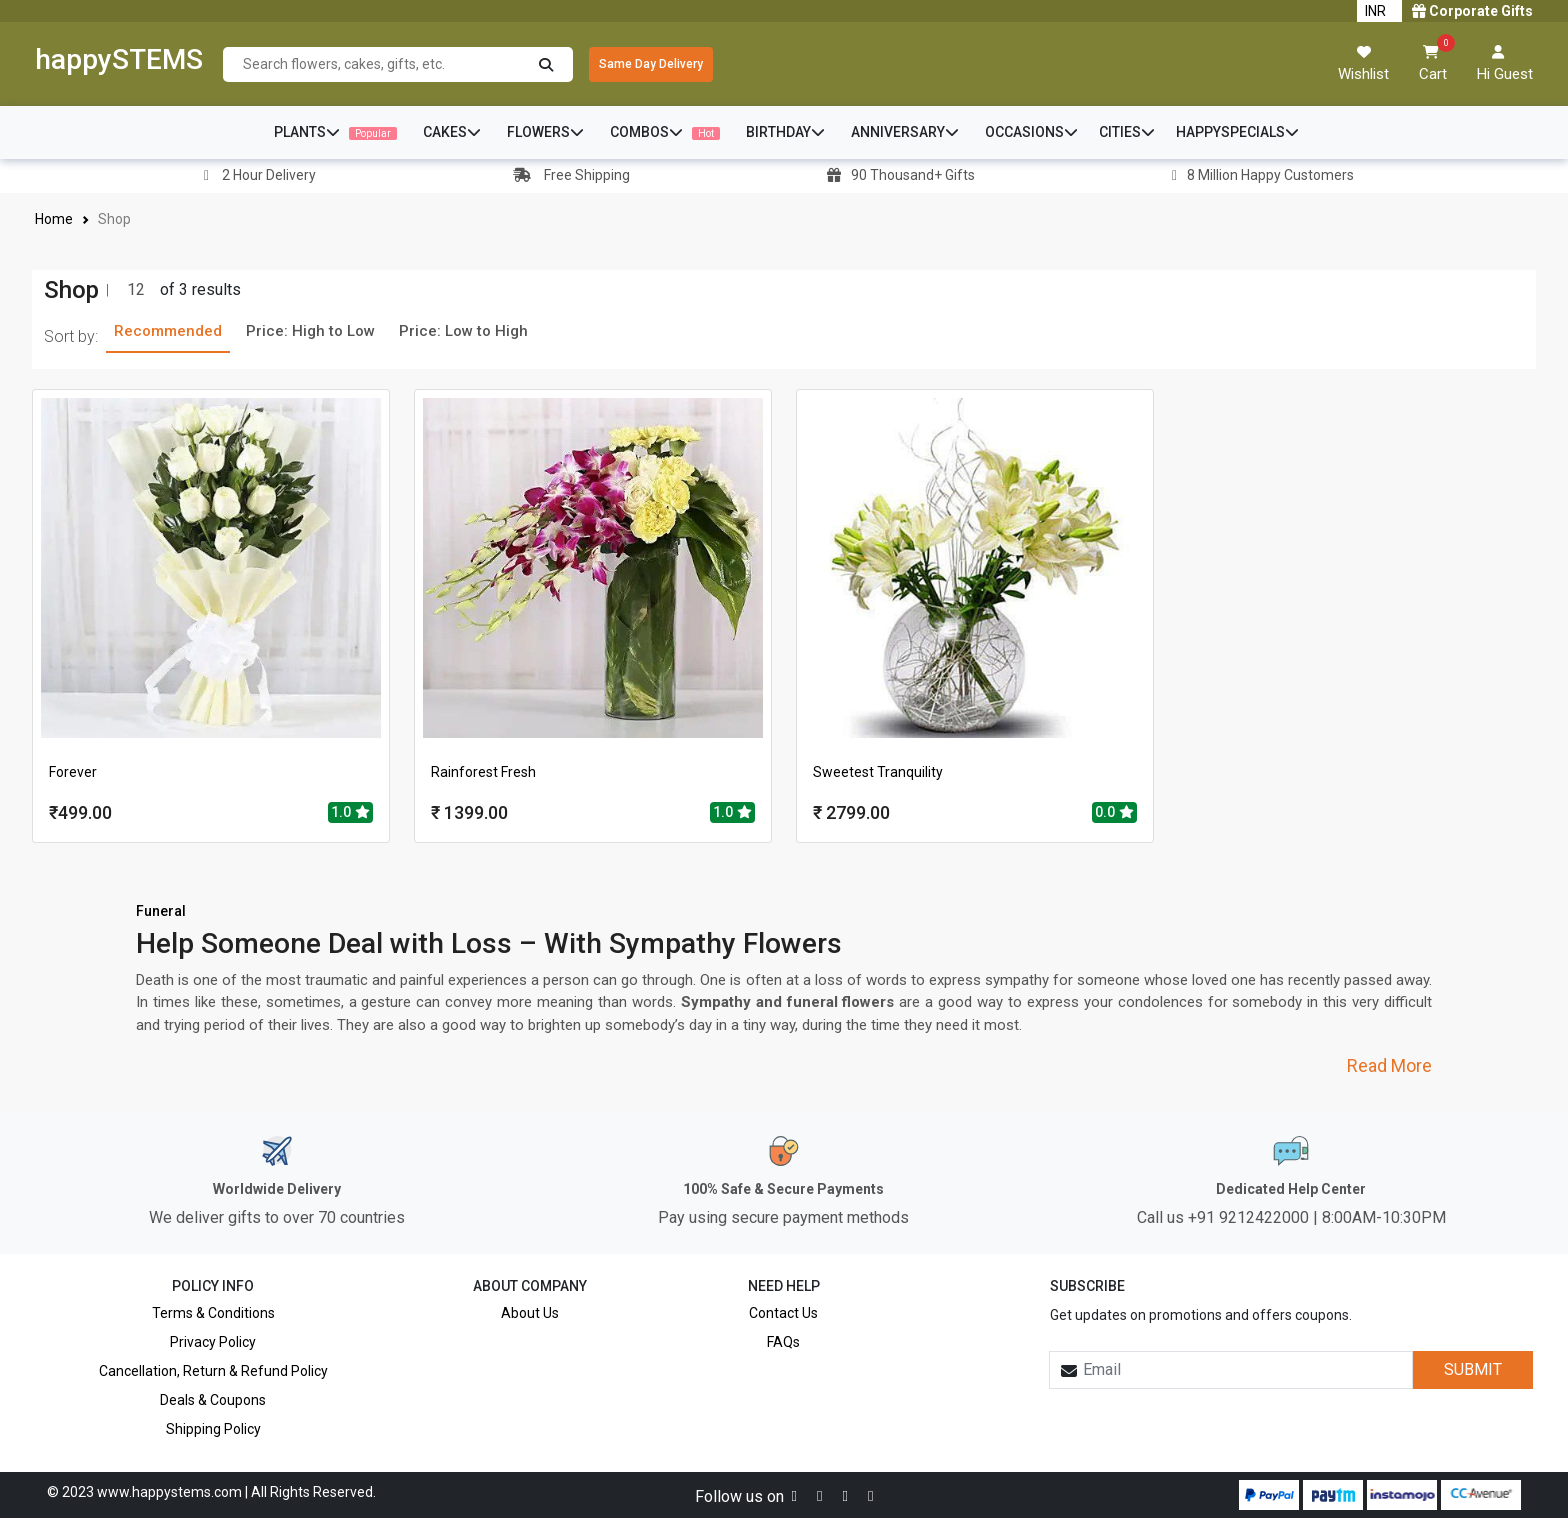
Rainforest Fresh (483, 772)
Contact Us (783, 1313)
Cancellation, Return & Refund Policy (213, 1371)
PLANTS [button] (335, 132)
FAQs (783, 1342)
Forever (73, 772)
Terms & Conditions (213, 1313)
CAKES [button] (452, 132)
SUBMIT (1473, 1369)
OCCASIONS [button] (1031, 132)
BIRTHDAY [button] (785, 132)
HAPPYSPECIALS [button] (1237, 132)
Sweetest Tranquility (878, 772)
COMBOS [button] (665, 132)
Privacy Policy (213, 1342)
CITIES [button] (1127, 132)
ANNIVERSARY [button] (905, 132)
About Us (530, 1313)
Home (54, 219)
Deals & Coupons (213, 1400)
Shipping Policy (213, 1429)
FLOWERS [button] (545, 132)
